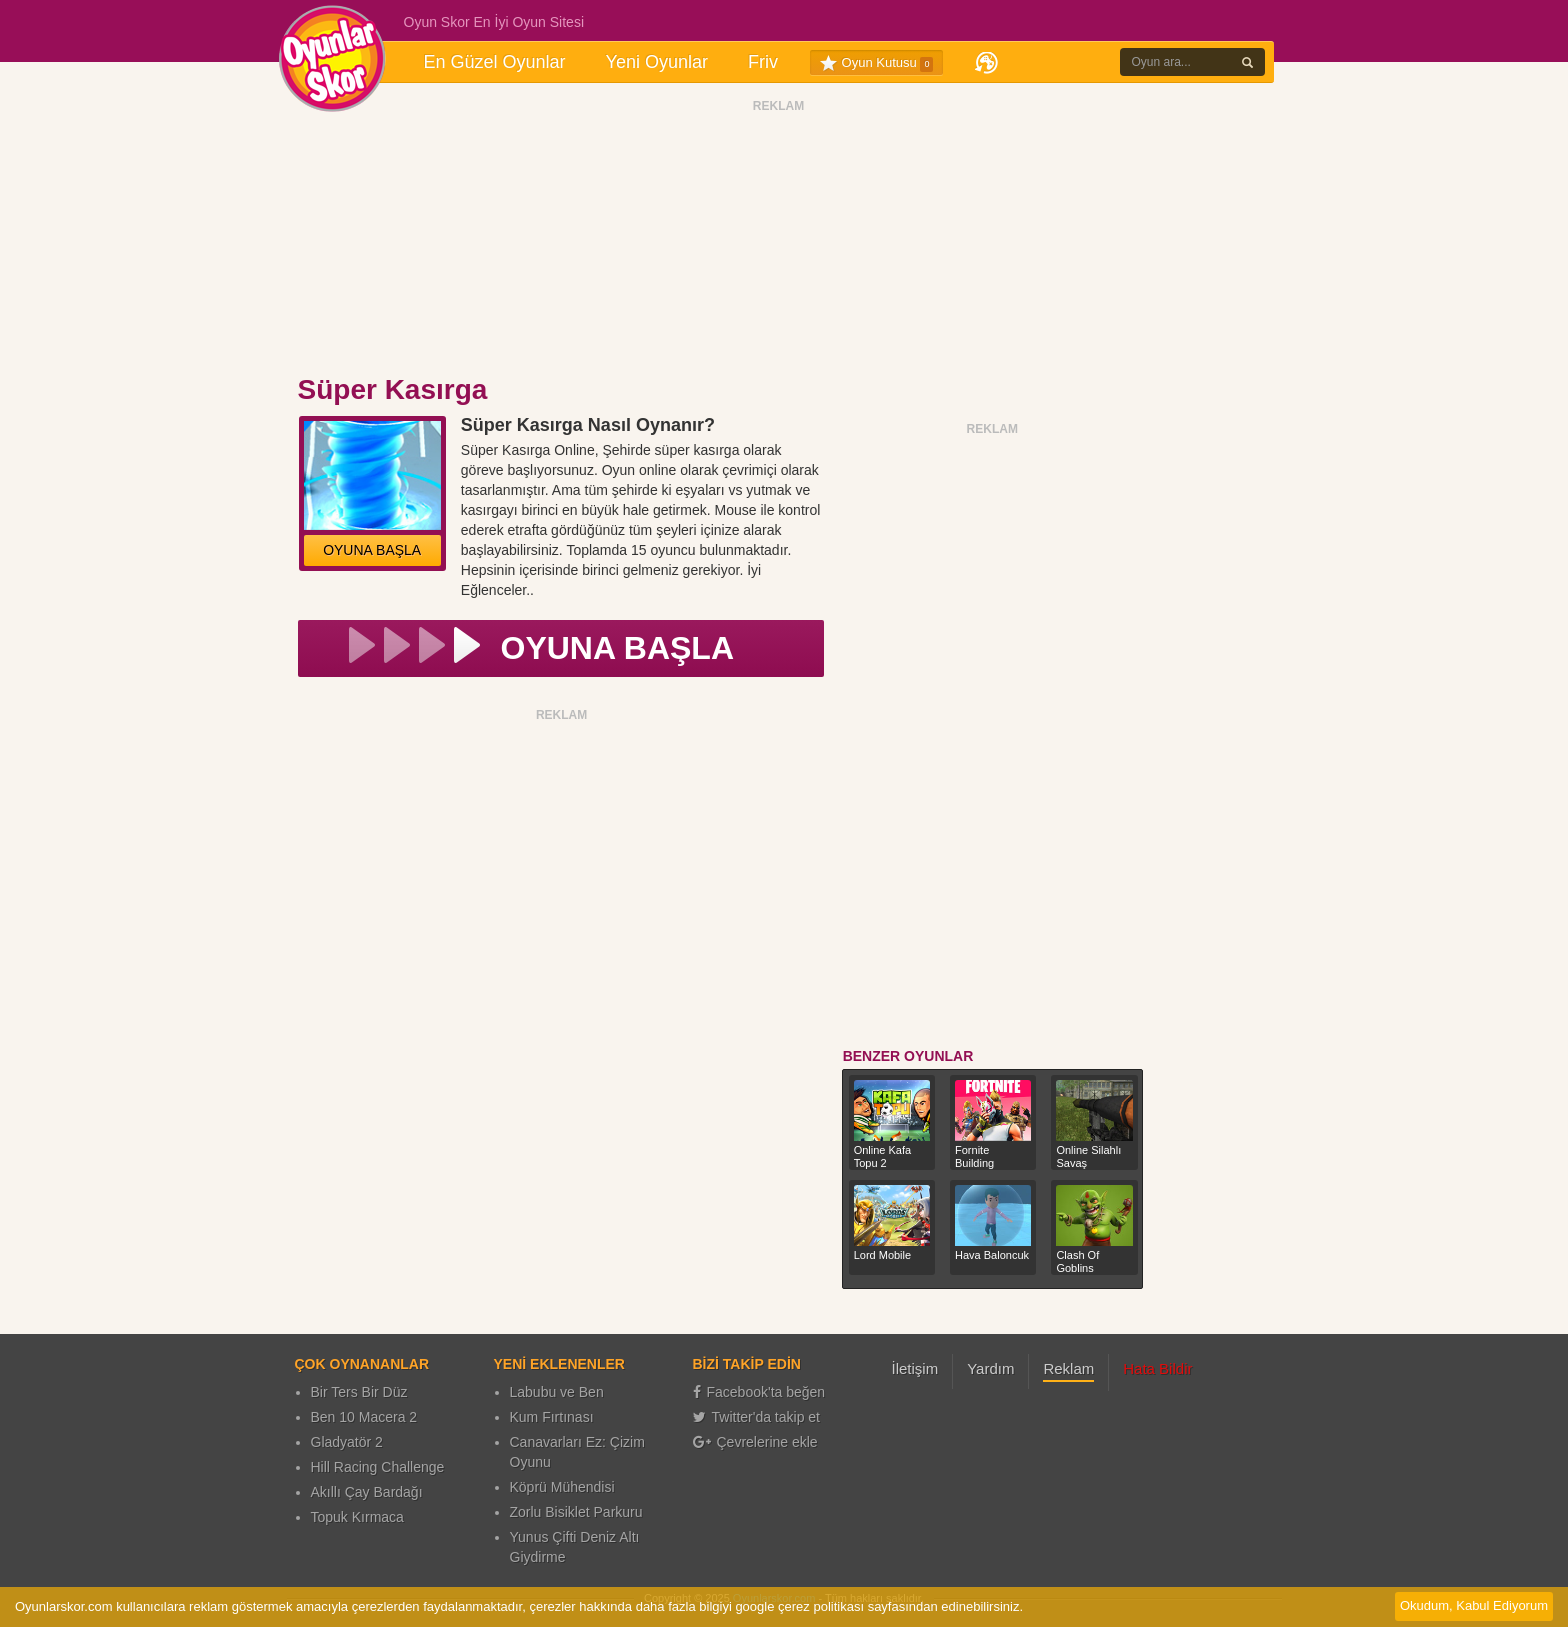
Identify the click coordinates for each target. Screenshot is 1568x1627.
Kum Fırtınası (552, 1417)
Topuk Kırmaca (357, 1517)
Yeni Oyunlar (657, 62)
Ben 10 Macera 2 (364, 1417)
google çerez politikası (799, 1606)
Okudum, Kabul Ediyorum (1474, 1605)
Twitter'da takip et (757, 1417)
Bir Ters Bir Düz (359, 1392)
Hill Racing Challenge (378, 1467)
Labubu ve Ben (557, 1392)
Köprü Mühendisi (562, 1487)
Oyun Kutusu (876, 63)
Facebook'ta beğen (759, 1392)
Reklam (1068, 1368)
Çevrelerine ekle (755, 1442)
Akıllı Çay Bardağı (367, 1492)
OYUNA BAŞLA (372, 550)
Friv (763, 62)
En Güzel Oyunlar (495, 62)
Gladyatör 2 (347, 1442)
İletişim (915, 1368)
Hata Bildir (1157, 1368)
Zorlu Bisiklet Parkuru (576, 1512)
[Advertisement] (779, 243)
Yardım (990, 1368)
